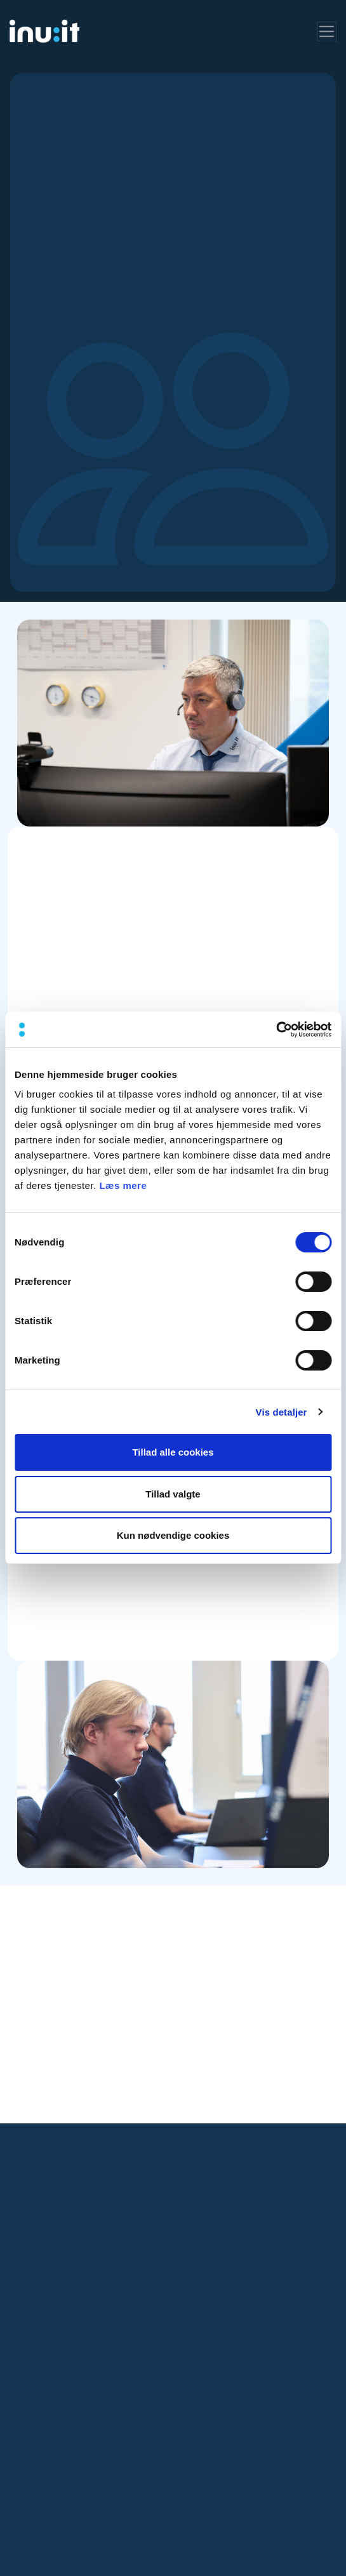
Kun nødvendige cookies (173, 1535)
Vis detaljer (281, 1412)
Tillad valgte (172, 1494)
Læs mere (123, 1185)
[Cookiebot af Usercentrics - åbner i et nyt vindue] (275, 1029)
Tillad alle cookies (172, 1452)
